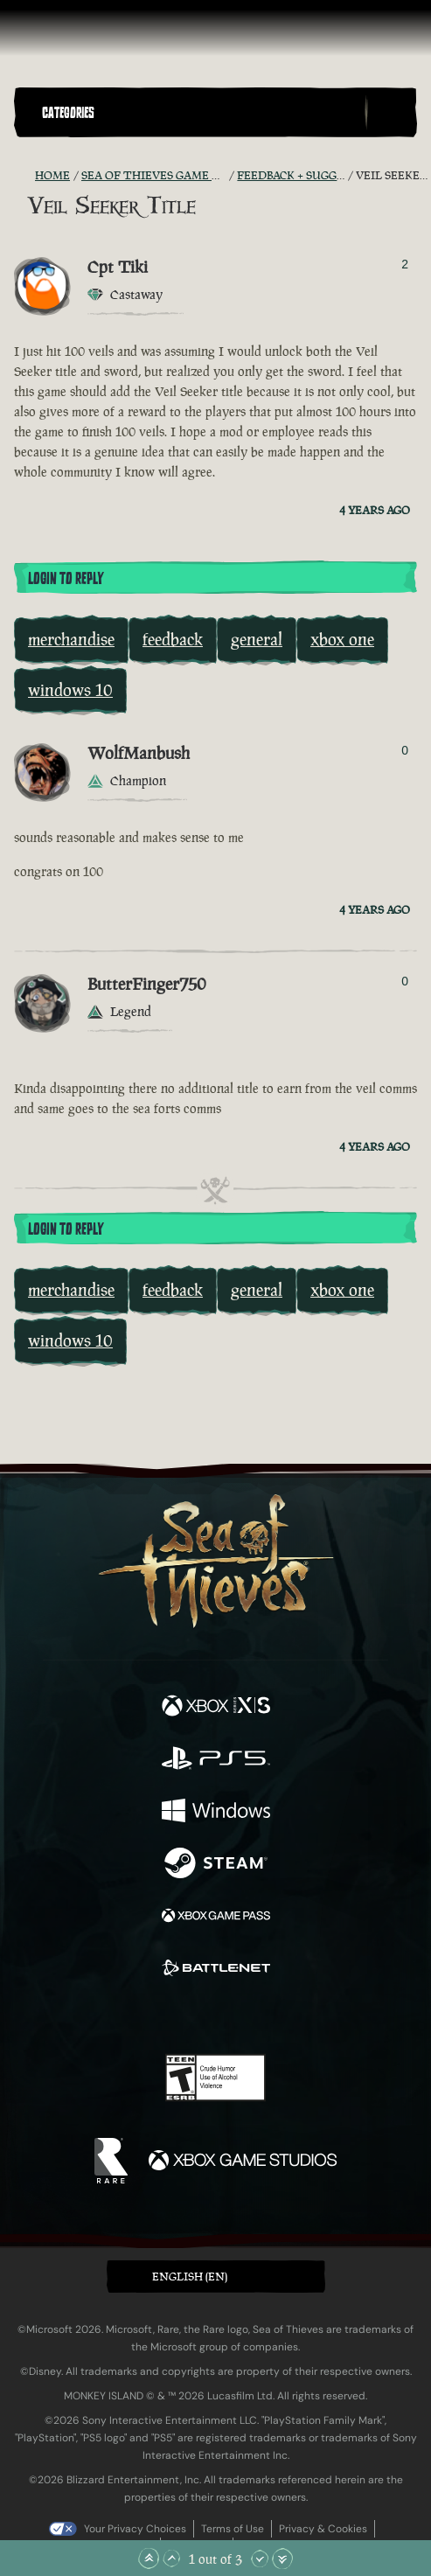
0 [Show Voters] (404, 750)
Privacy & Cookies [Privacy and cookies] (323, 2529)
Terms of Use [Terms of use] (232, 2529)
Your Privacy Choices (135, 2529)
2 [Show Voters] (404, 264)
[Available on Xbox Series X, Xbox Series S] (216, 1707)
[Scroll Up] (171, 2558)
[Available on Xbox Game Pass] (216, 1917)
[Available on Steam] (216, 1865)
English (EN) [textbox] (189, 2276)
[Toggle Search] (390, 112)
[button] (200, 112)
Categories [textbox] (68, 112)
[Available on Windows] (216, 1812)
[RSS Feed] (24, 176)
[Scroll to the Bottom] (282, 2558)
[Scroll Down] (259, 2558)
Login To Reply (65, 578)
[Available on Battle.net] (216, 1970)
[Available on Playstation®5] (216, 1760)
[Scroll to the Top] (148, 2558)
